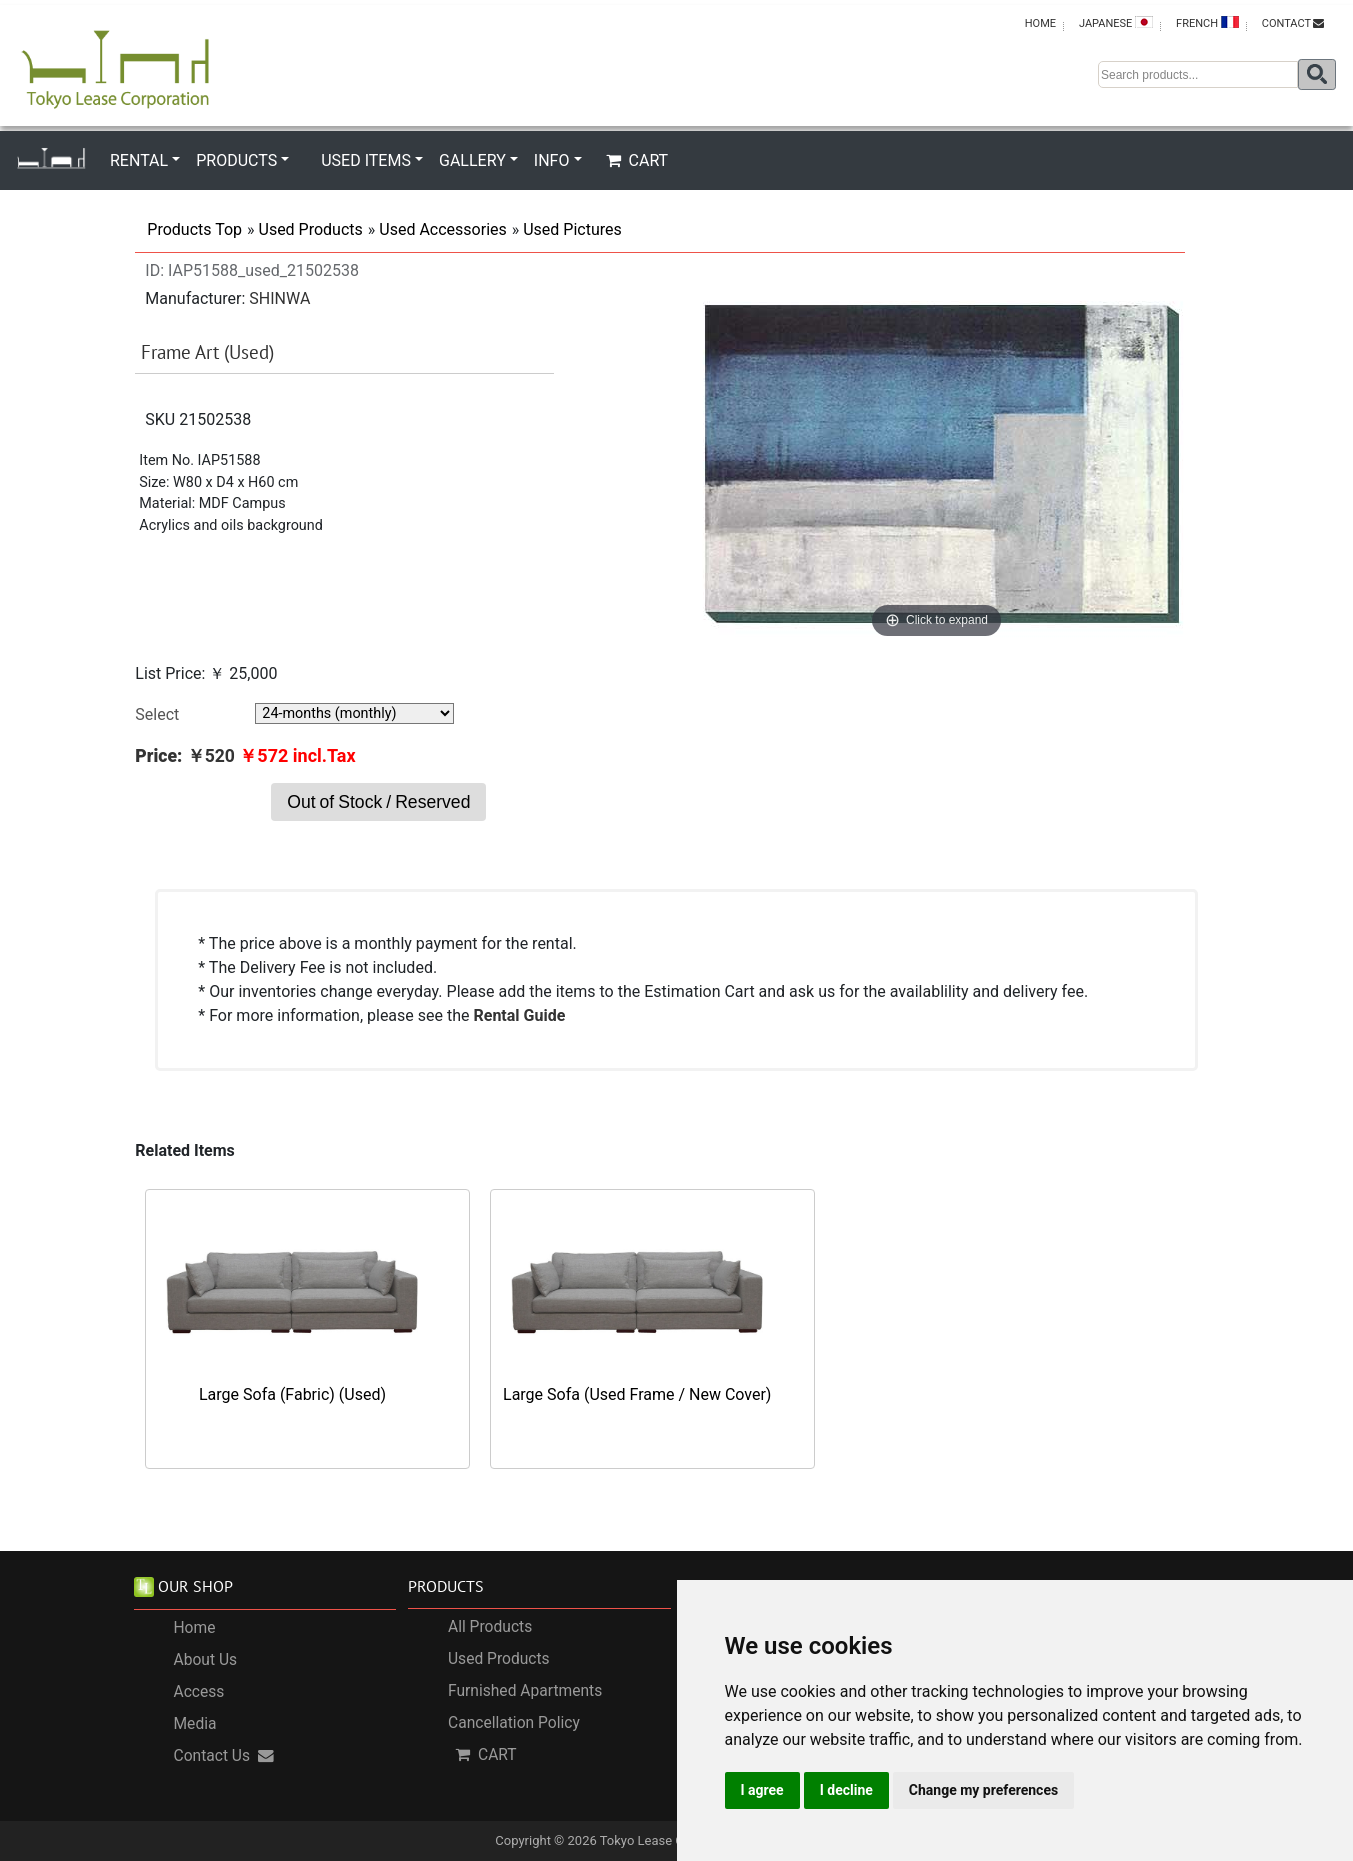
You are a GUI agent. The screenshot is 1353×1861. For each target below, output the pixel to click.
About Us (206, 1660)
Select (157, 714)
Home (195, 1628)
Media (195, 1724)
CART (637, 160)
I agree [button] (762, 1790)
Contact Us (224, 1756)
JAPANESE (1116, 23)
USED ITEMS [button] (366, 160)
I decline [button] (846, 1790)
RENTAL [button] (139, 160)
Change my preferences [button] (983, 1790)
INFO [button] (552, 160)
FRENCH (1207, 23)
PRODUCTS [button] (236, 160)
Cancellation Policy (514, 1723)
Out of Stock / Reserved (378, 802)
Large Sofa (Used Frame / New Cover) (637, 1394)
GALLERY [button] (472, 160)
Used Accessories (442, 229)
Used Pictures (572, 229)
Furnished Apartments (525, 1691)
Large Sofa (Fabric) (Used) (292, 1394)
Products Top (194, 229)
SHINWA (279, 298)
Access (199, 1692)
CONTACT (1293, 23)
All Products (490, 1627)
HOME (1040, 23)
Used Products (311, 229)
